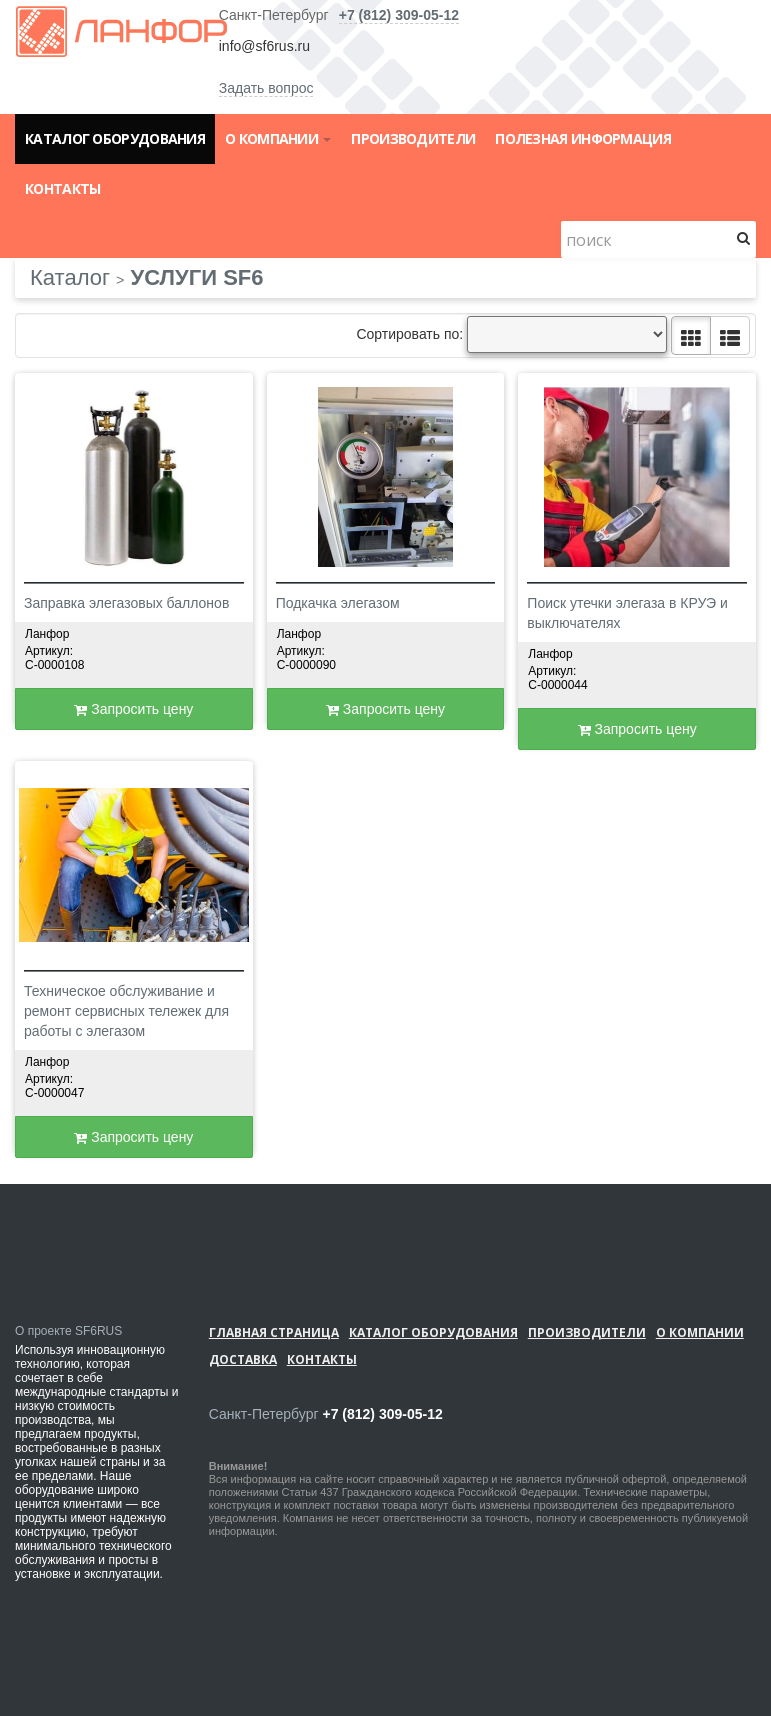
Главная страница (274, 1332)
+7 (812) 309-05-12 (399, 15)
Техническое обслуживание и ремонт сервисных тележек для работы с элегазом (126, 1011)
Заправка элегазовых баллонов (126, 603)
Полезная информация (583, 138)
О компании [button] (278, 138)
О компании (700, 1332)
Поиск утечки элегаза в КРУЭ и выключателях (627, 613)
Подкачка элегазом (338, 603)
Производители (413, 138)
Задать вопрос (266, 88)
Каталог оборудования (115, 138)
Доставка (243, 1359)
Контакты (62, 188)
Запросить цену (133, 709)
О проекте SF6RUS (68, 1331)
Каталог (70, 277)
